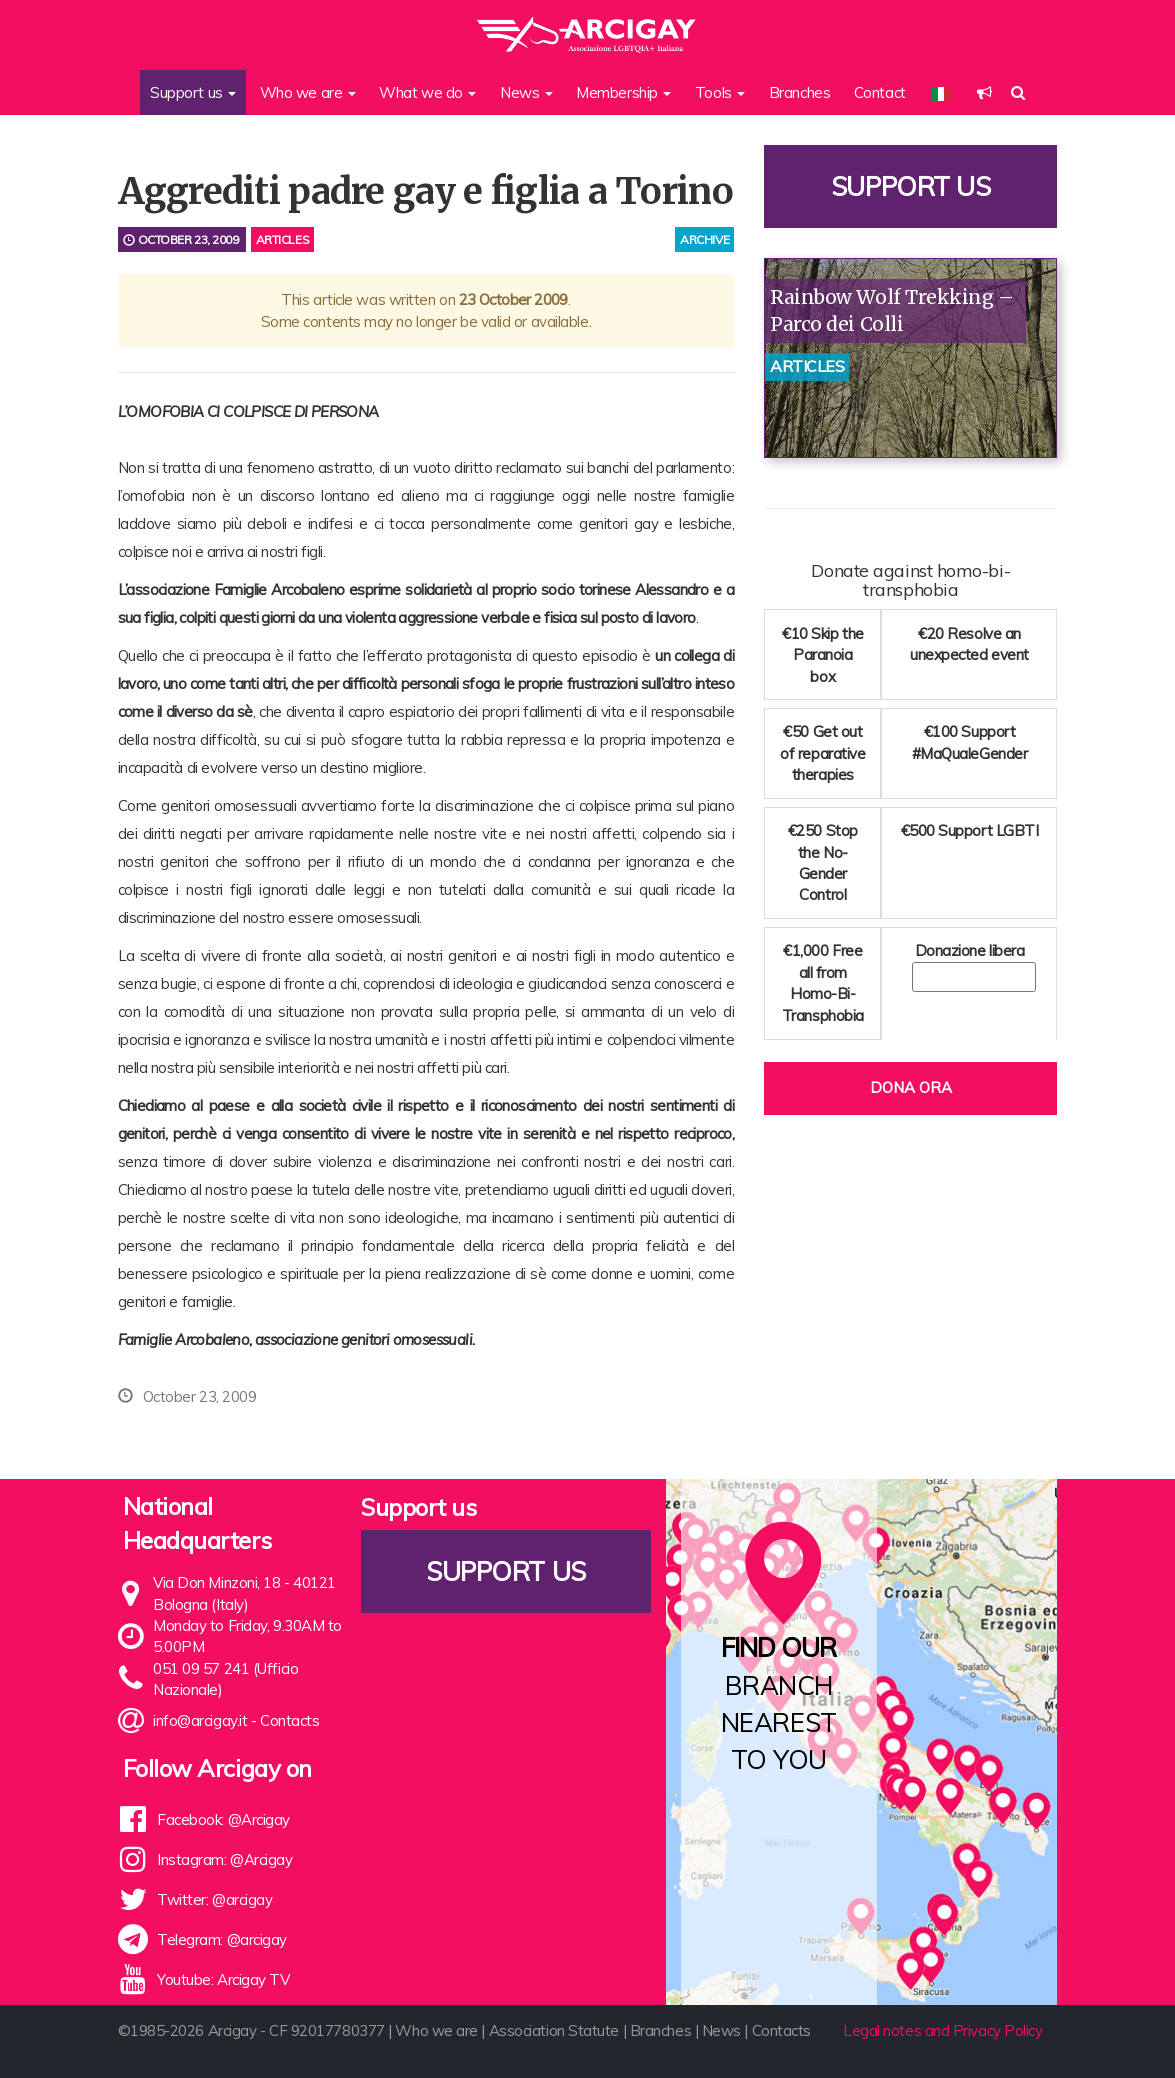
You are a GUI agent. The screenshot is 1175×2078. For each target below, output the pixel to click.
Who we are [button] (308, 92)
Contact (880, 92)
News (721, 2030)
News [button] (526, 92)
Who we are (436, 2030)
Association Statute (554, 2030)
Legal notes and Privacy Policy (943, 2030)
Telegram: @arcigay (222, 1939)
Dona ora (911, 1087)
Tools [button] (720, 92)
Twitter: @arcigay (214, 1899)
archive (704, 239)
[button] (984, 92)
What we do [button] (427, 92)
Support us (911, 186)
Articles (282, 239)
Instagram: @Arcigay (224, 1859)
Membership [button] (623, 92)
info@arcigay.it (200, 1720)
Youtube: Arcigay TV (223, 1979)
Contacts (289, 1720)
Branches (799, 92)
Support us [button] (193, 92)
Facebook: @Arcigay (223, 1819)
